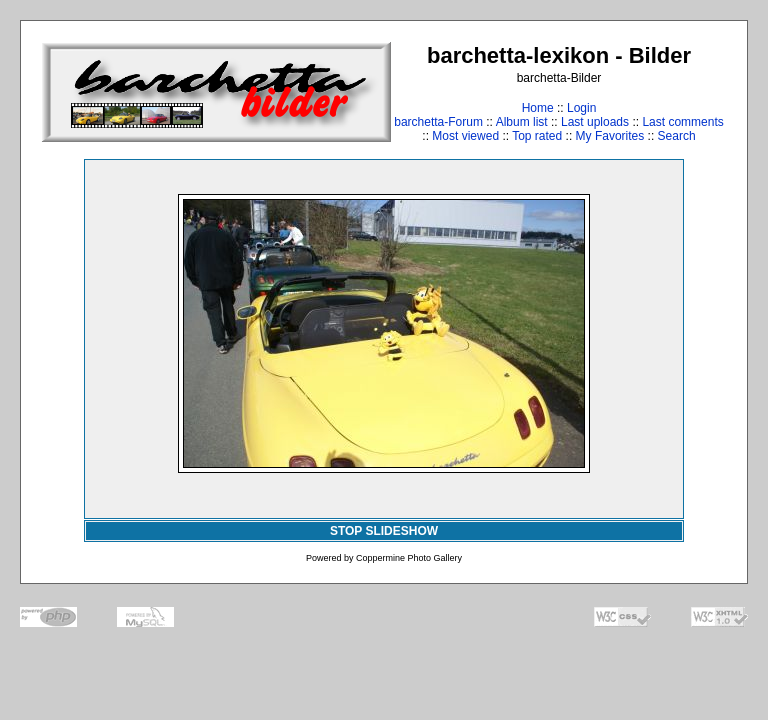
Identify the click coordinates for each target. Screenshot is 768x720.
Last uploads (595, 122)
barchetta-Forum (438, 122)
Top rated (537, 136)
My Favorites (610, 136)
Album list (522, 122)
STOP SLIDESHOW (384, 531)
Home (538, 108)
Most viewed (465, 136)
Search (677, 136)
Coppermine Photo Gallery (409, 558)
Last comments (682, 122)
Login (581, 108)
